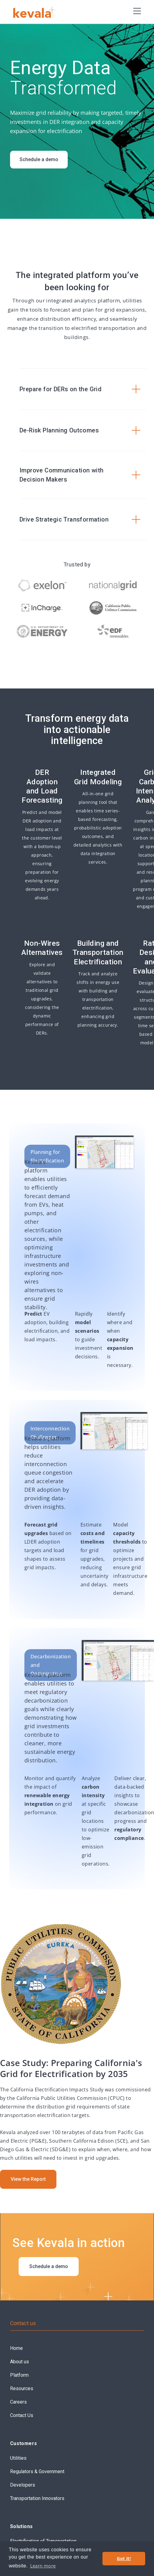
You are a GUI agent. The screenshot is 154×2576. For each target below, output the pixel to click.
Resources (21, 2388)
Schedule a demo (39, 159)
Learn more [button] (43, 2566)
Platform (19, 2375)
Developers (22, 2485)
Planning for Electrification (47, 1156)
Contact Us (21, 2415)
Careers (18, 2402)
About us (19, 2362)
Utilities (18, 2458)
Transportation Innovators (37, 2498)
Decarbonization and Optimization (50, 1665)
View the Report (28, 2179)
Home (16, 2348)
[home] (38, 12)
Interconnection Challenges (50, 1432)
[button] (137, 11)
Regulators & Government (37, 2471)
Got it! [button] (124, 2558)
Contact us (23, 2323)
